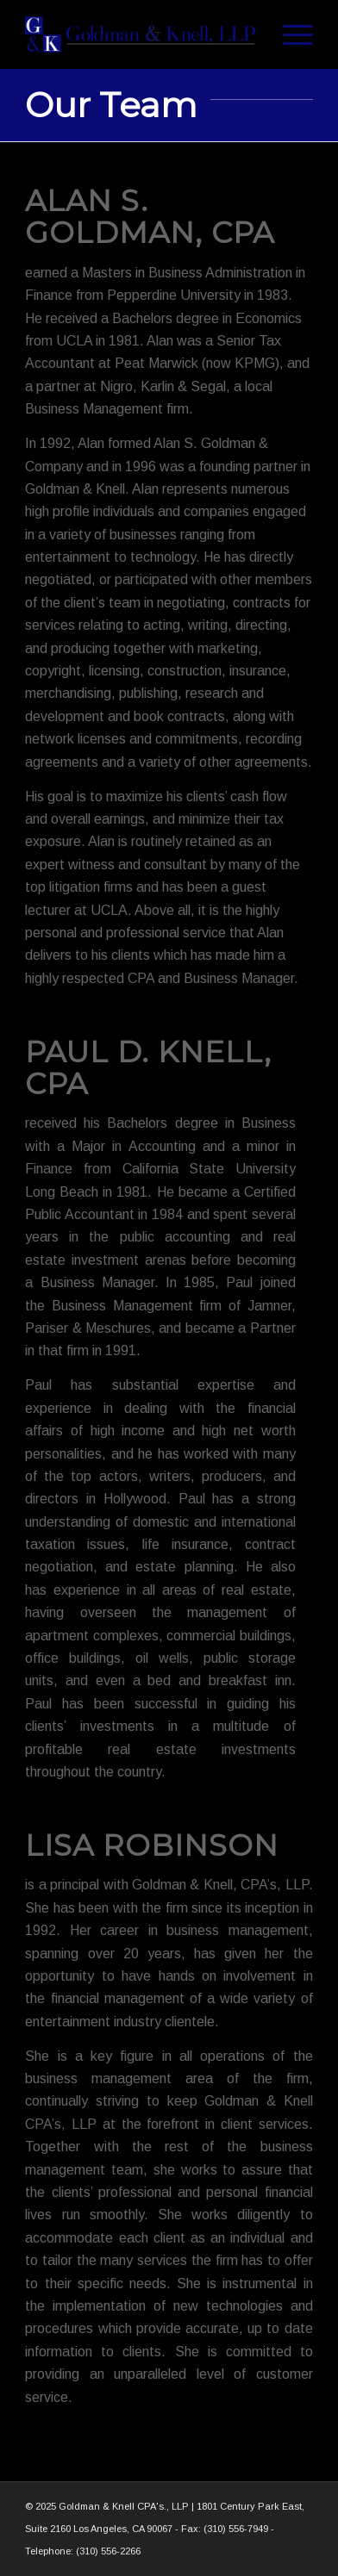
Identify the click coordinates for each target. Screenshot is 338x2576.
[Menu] (289, 34)
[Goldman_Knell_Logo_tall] (140, 34)
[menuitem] (289, 34)
